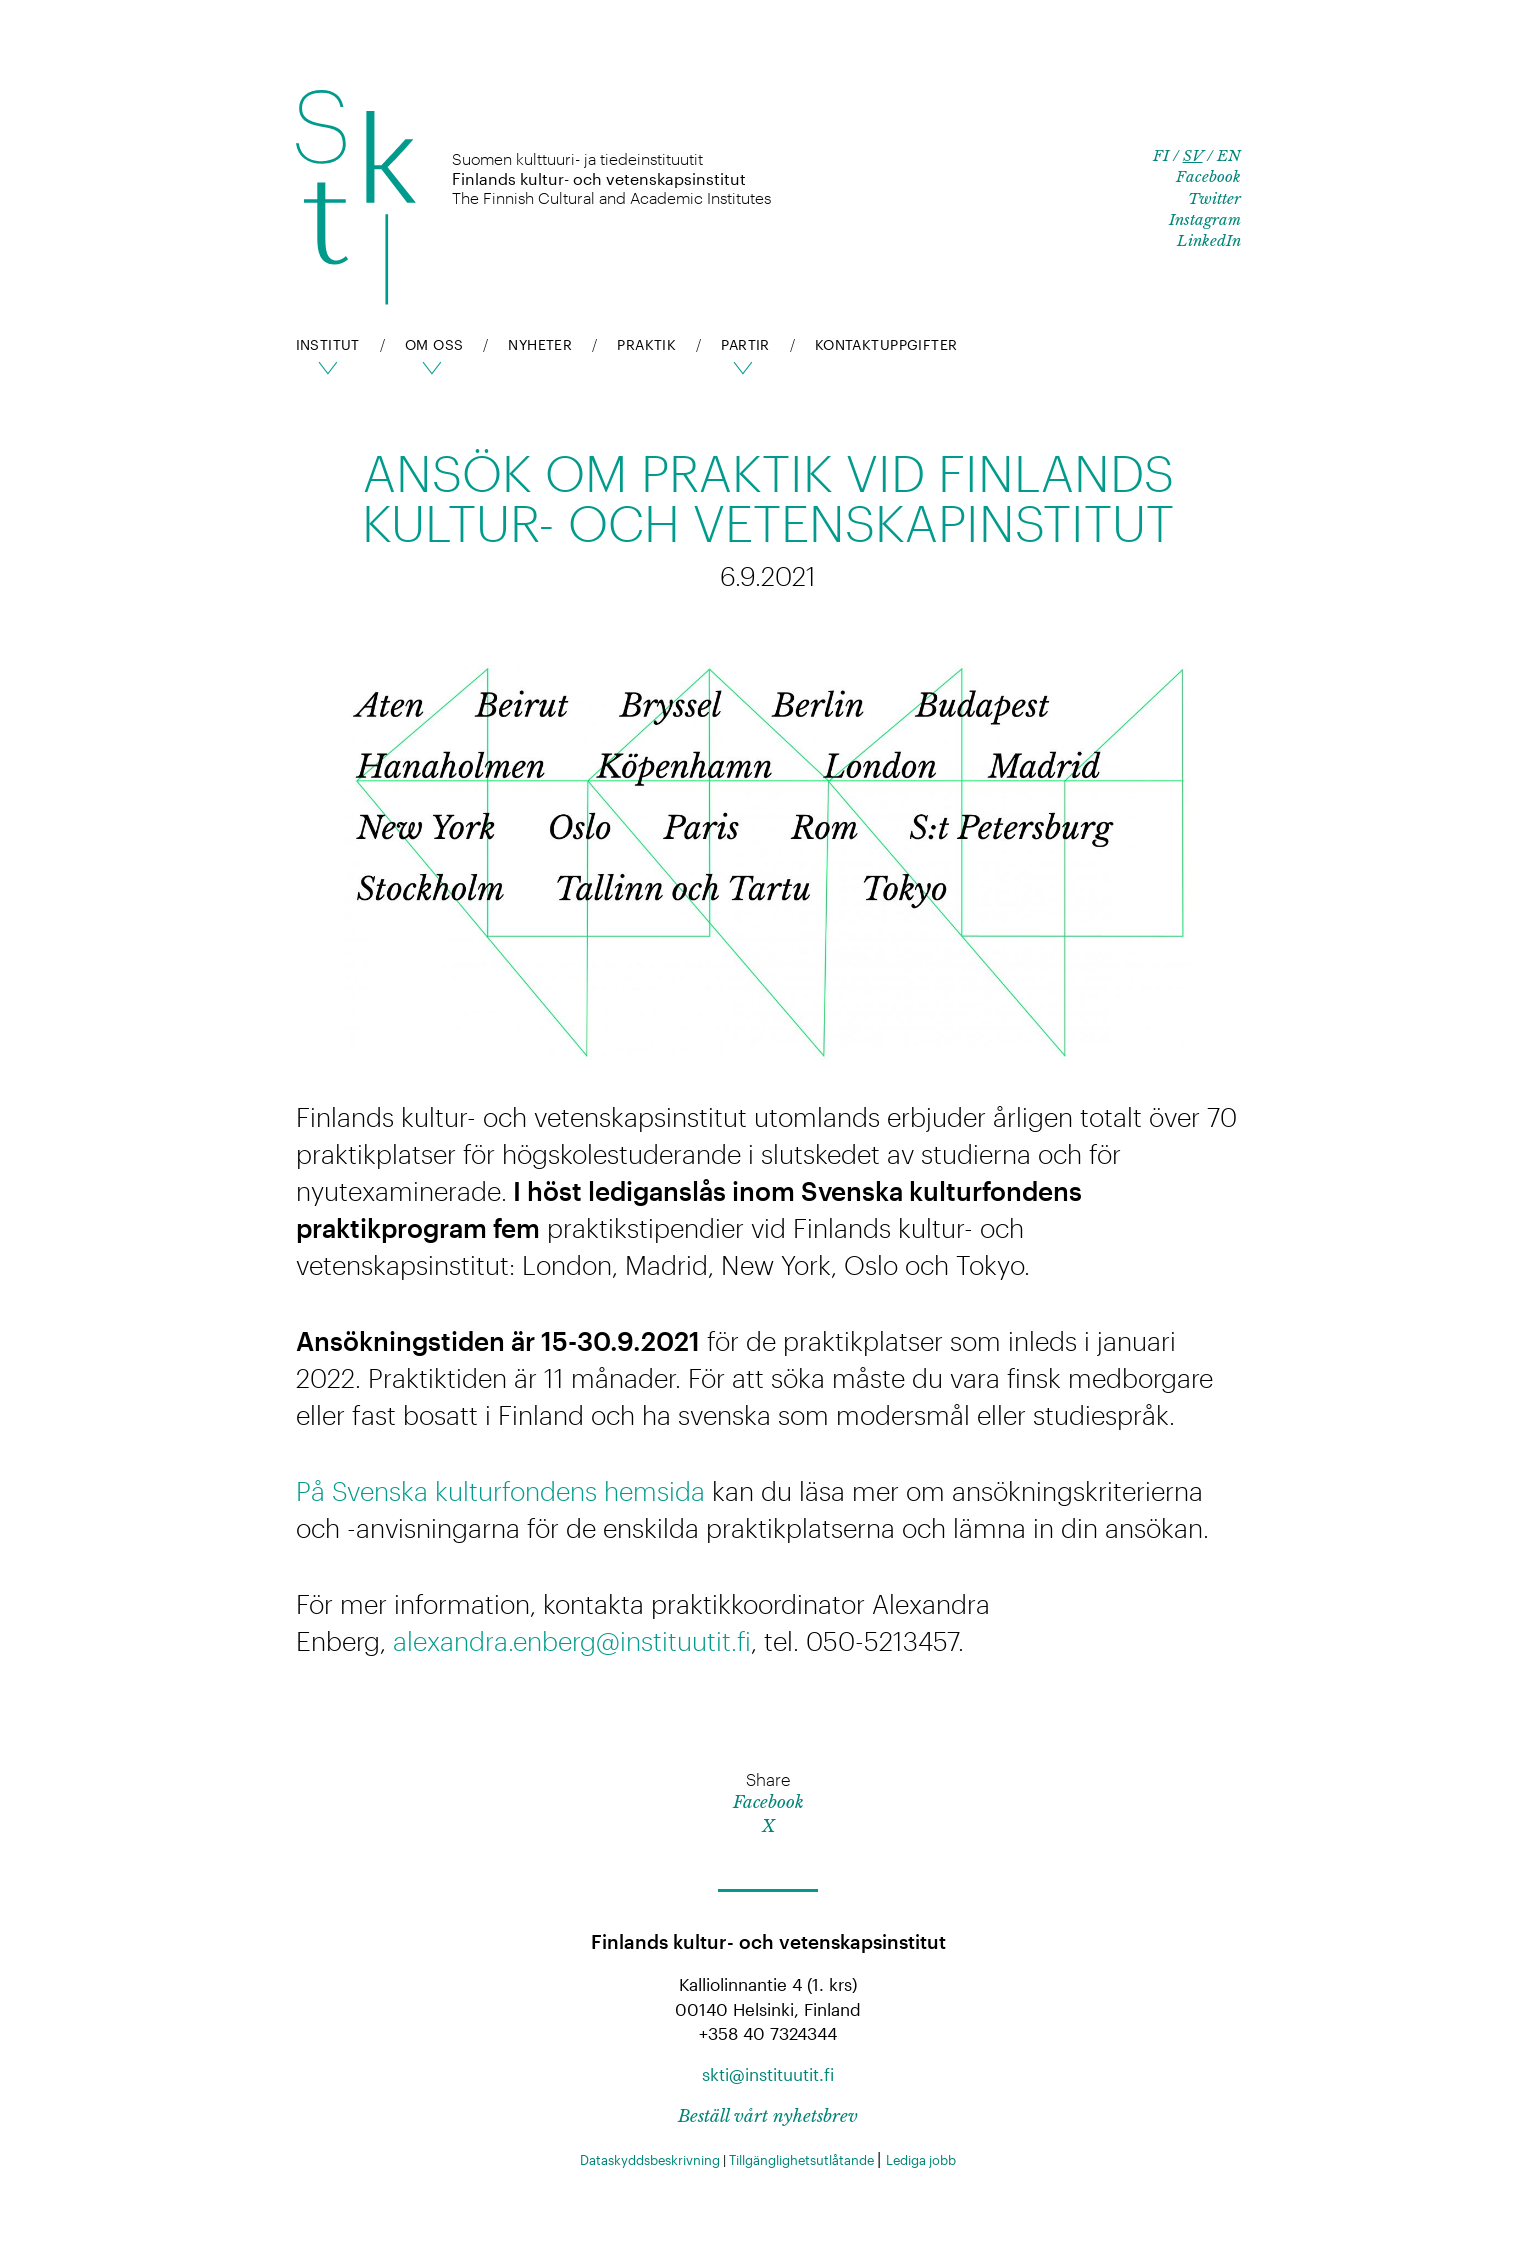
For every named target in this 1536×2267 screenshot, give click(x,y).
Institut (328, 344)
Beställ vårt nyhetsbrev (768, 2116)
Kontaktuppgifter (886, 344)
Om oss (434, 344)
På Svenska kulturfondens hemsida (500, 1490)
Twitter (1214, 198)
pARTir (745, 344)
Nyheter (540, 344)
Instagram (1205, 219)
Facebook (1208, 176)
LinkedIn (1209, 240)
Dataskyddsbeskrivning (651, 2160)
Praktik (646, 344)
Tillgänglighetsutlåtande (803, 2160)
